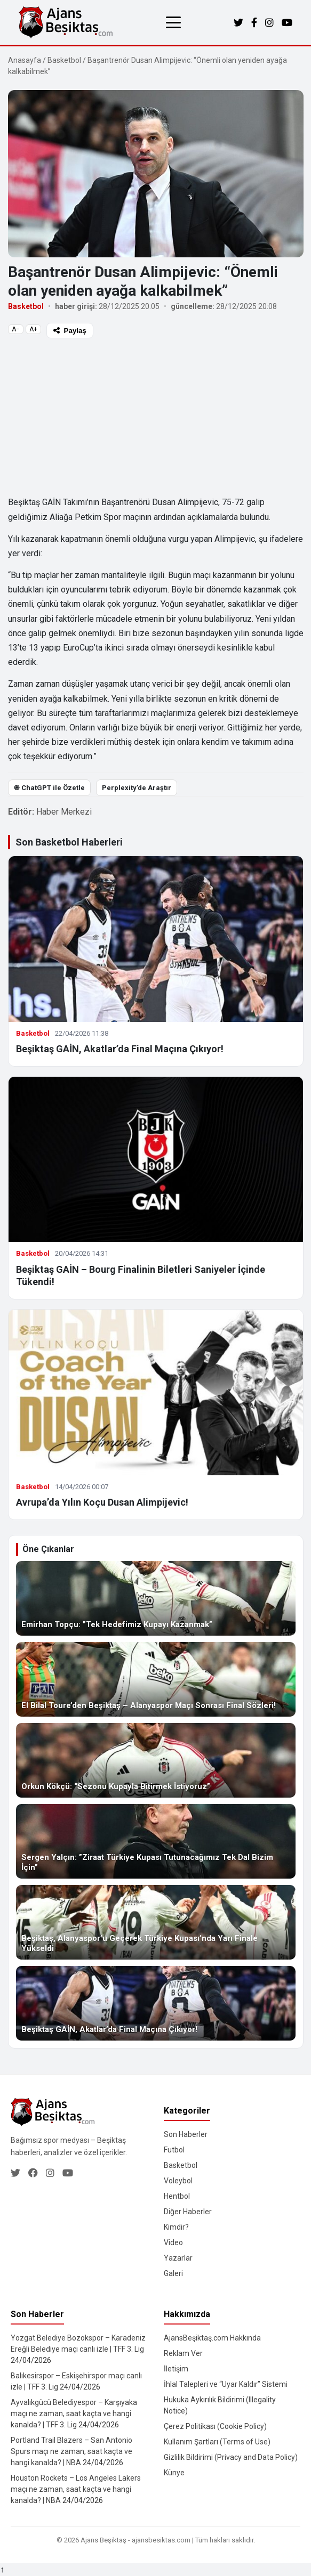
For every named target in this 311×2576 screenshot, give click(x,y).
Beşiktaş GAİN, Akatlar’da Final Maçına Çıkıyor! (120, 1048)
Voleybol (178, 2180)
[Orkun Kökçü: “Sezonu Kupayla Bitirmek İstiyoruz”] (156, 1760)
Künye (174, 2472)
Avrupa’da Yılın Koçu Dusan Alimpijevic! (102, 1502)
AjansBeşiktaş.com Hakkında (212, 2338)
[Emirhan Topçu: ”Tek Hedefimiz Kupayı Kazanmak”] (156, 1598)
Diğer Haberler (188, 2211)
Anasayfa (24, 60)
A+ (33, 329)
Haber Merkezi (64, 812)
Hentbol (177, 2196)
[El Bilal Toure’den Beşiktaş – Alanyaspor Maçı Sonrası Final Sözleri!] (156, 1679)
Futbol (174, 2150)
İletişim (176, 2368)
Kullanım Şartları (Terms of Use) (217, 2441)
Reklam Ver (183, 2353)
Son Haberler (186, 2134)
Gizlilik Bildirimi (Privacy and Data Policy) (231, 2457)
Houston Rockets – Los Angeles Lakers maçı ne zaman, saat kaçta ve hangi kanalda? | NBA (76, 2489)
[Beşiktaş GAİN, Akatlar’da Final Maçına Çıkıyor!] (156, 2003)
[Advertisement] (156, 416)
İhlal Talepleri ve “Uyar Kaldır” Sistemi (226, 2384)
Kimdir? (176, 2227)
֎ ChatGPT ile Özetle (49, 788)
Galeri (173, 2273)
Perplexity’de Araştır (136, 788)
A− (16, 329)
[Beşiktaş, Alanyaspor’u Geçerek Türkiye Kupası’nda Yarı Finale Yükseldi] (156, 1922)
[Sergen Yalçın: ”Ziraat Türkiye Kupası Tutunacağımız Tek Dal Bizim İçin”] (156, 1841)
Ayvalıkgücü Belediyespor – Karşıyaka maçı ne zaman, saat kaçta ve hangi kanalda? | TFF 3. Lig (74, 2413)
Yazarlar (178, 2258)
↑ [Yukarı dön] (2, 2569)
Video (173, 2242)
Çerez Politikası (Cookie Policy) (215, 2426)
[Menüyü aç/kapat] (173, 22)
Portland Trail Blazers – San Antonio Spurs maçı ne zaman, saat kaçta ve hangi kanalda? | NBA (71, 2451)
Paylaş (69, 331)
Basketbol (64, 60)
